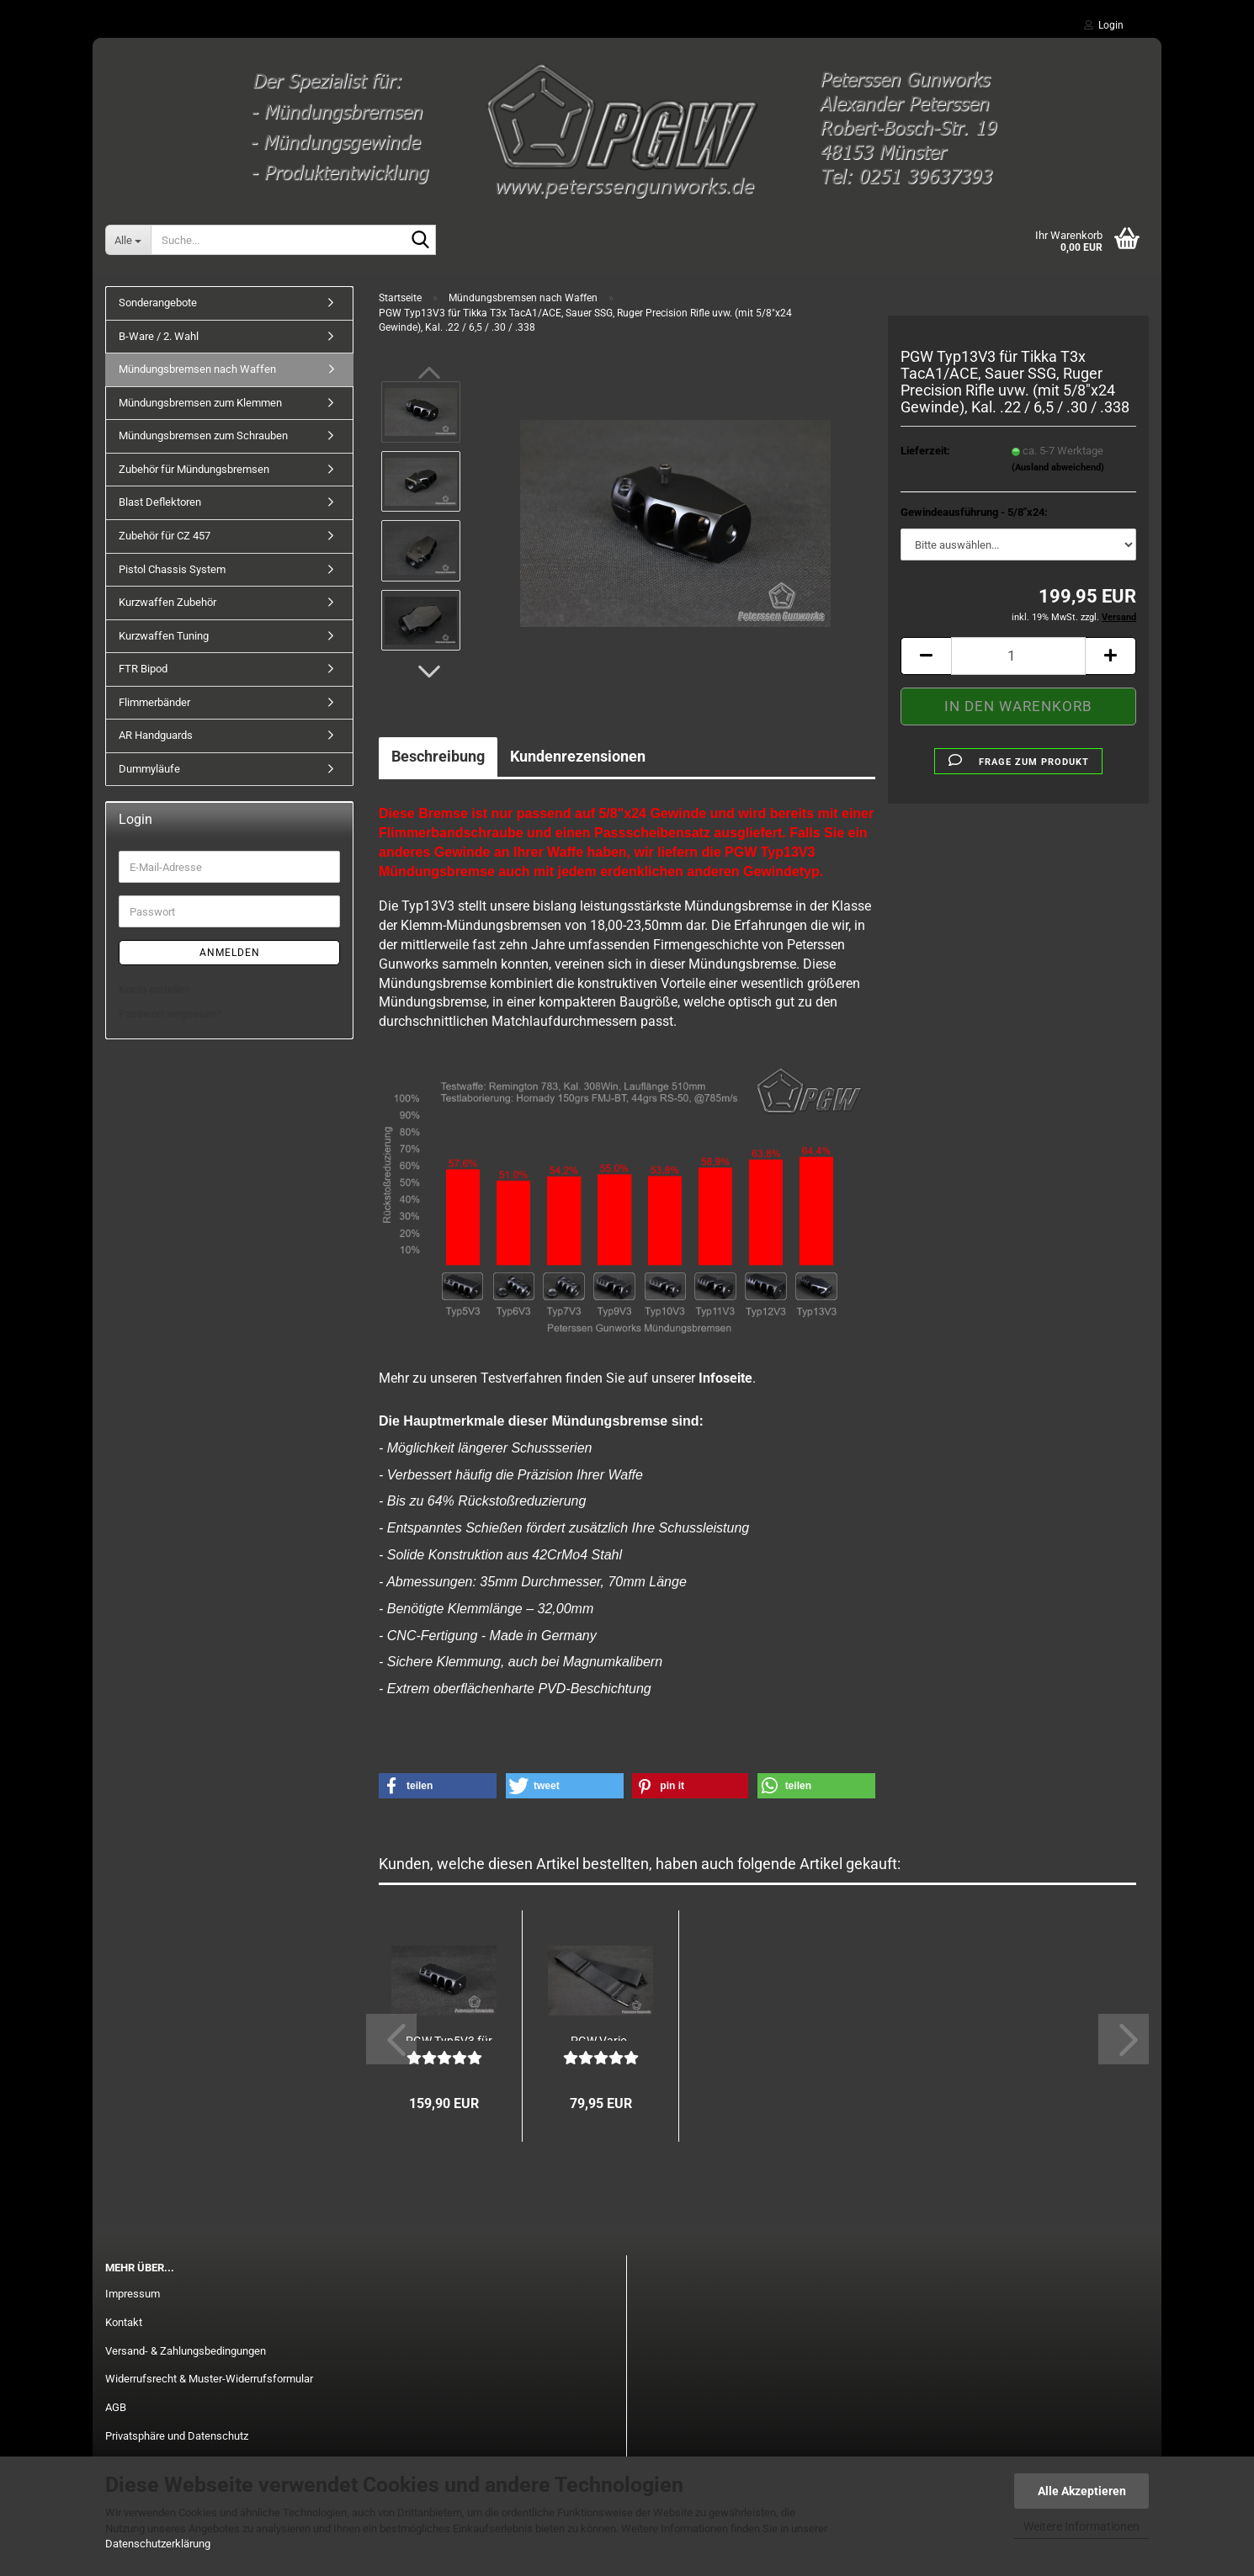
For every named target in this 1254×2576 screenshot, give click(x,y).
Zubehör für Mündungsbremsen (194, 469)
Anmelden (229, 953)
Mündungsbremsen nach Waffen (197, 369)
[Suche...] (128, 240)
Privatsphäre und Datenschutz (176, 2436)
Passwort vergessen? (170, 1013)
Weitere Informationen (1081, 2526)
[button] (429, 671)
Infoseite (725, 1378)
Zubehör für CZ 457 (164, 535)
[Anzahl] (1018, 656)
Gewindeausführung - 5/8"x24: (974, 512)
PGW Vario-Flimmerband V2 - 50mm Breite (600, 2037)
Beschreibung (438, 756)
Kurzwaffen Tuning (164, 635)
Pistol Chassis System (172, 569)
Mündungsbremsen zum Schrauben (203, 435)
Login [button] (1104, 25)
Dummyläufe (149, 768)
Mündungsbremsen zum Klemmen (200, 402)
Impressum (132, 2293)
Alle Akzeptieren (1082, 2491)
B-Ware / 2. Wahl (159, 336)
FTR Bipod (143, 668)
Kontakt (123, 2322)
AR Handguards (156, 735)
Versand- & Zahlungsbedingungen (185, 2351)
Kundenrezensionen (578, 756)
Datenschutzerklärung (157, 2543)
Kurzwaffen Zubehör (167, 602)
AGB (115, 2407)
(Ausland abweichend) (1058, 467)
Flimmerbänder (154, 702)
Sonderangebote (158, 302)
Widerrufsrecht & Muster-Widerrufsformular (209, 2378)
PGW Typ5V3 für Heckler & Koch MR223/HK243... (448, 2037)
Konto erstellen (154, 989)
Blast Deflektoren (160, 502)
